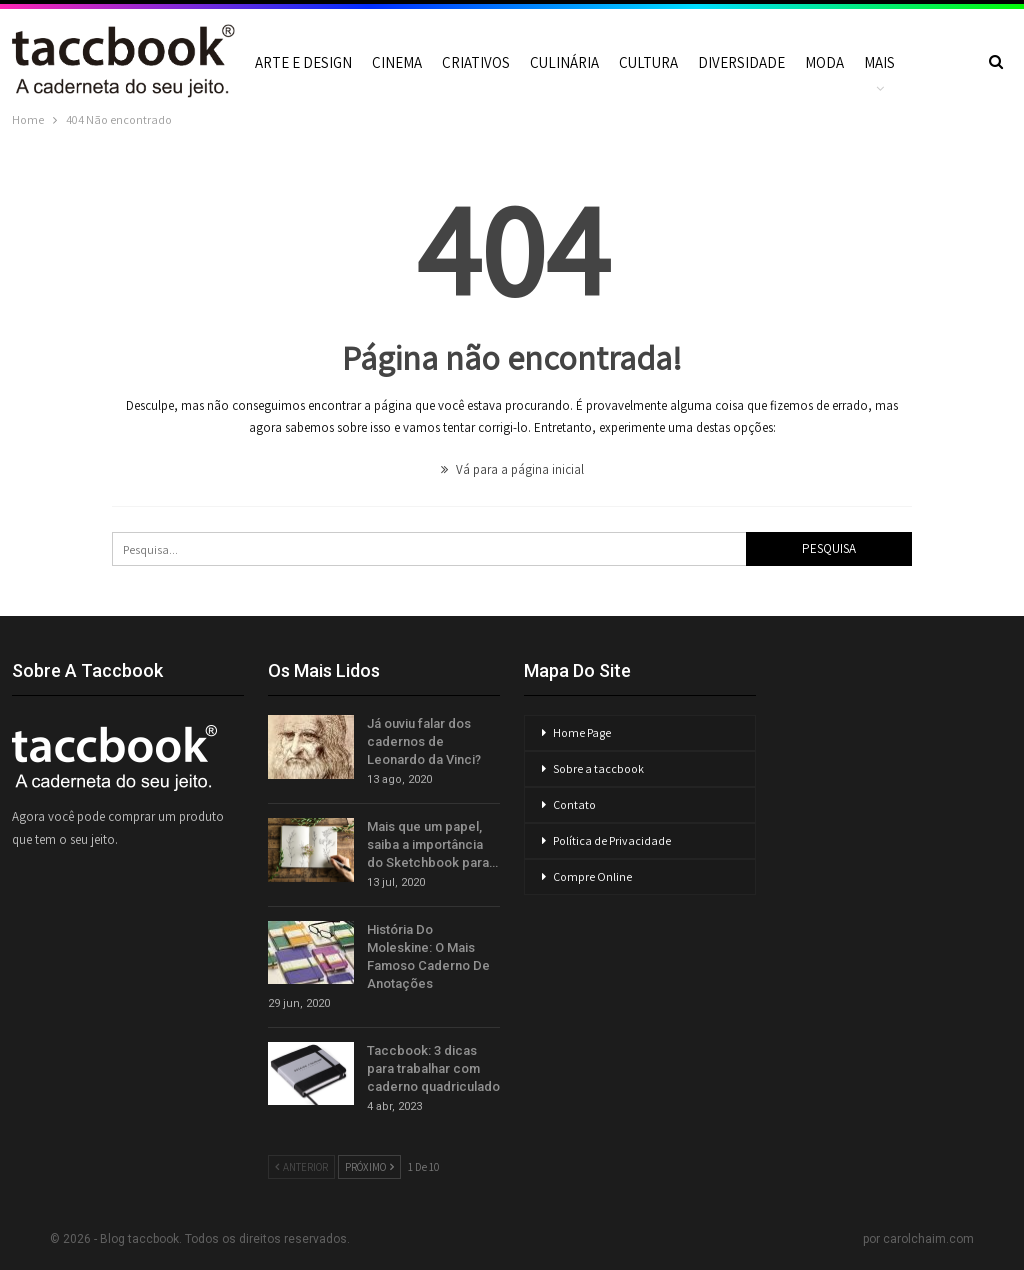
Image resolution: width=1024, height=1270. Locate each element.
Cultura (648, 62)
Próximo (369, 1167)
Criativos (476, 62)
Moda (824, 62)
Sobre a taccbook (598, 768)
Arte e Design (303, 62)
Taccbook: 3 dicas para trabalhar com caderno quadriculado (433, 1068)
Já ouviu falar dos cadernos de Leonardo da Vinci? (424, 741)
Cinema (397, 62)
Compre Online (592, 876)
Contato (574, 804)
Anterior (301, 1167)
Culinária (564, 62)
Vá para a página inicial (512, 469)
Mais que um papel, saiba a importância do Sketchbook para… (432, 844)
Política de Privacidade (612, 840)
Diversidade (741, 62)
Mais (879, 62)
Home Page (582, 732)
